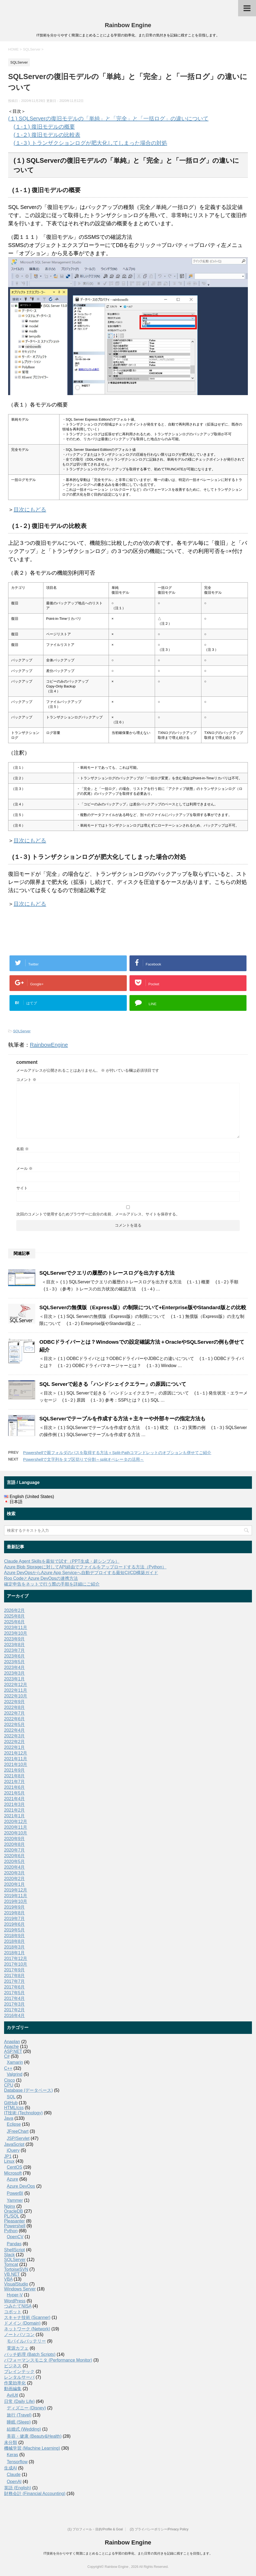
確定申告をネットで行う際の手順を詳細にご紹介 (52, 1584)
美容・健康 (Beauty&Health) (34, 2436)
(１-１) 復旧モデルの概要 (44, 127)
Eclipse (14, 2124)
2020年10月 (15, 1833)
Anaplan (12, 2041)
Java (8, 2118)
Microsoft (13, 2173)
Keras (12, 2454)
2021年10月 (15, 1764)
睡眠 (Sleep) (19, 2422)
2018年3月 (14, 1947)
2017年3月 (14, 2004)
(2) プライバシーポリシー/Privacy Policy (159, 2529)
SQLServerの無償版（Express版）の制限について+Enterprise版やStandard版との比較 (142, 1307)
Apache (11, 2046)
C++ (8, 2068)
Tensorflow (17, 2461)
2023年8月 (14, 1644)
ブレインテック (19, 2371)
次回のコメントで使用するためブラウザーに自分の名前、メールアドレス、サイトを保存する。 (98, 1214)
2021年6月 (14, 1787)
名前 (22, 1149)
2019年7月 (14, 1918)
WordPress (15, 2301)
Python (11, 2230)
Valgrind (15, 2074)
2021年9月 (14, 1770)
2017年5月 (14, 1992)
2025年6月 (14, 1622)
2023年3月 (14, 1673)
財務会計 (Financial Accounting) (34, 2493)
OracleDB (13, 2211)
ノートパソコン (19, 2334)
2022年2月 (14, 1741)
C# (7, 2056)
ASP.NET (13, 2051)
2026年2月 (14, 1610)
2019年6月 (14, 1924)
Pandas (14, 2244)
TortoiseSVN (16, 2269)
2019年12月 (15, 1890)
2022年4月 (14, 1730)
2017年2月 (14, 2010)
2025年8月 (14, 1616)
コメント (26, 1079)
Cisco (9, 2080)
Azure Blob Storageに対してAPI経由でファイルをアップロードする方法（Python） (85, 1567)
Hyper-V (15, 2295)
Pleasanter (14, 2221)
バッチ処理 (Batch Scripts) (29, 2354)
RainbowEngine (49, 1045)
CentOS (14, 2167)
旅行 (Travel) (19, 2415)
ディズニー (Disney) (26, 2408)
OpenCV (15, 2236)
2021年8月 (14, 1776)
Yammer (15, 2200)
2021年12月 (15, 1753)
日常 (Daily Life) (19, 2401)
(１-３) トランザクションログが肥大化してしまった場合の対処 (90, 143)
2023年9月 (14, 1639)
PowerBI (15, 2193)
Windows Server (20, 2289)
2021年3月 (14, 1804)
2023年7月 (14, 1650)
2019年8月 (14, 1913)
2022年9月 (14, 1701)
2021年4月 (14, 1798)
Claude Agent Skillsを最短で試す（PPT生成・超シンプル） (61, 1561)
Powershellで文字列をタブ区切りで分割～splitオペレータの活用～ (83, 1459)
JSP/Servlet (18, 2138)
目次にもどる (30, 509)
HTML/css (14, 2107)
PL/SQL (11, 2216)
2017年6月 (14, 1987)
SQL (11, 2096)
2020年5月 (14, 1861)
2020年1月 (14, 1884)
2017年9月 (14, 1970)
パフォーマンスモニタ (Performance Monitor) (48, 2360)
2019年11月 (15, 1895)
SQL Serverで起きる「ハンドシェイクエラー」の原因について (112, 1384)
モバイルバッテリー (26, 2341)
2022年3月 (14, 1736)
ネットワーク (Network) (27, 2329)
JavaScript (14, 2144)
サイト (22, 1188)
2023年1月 (14, 1679)
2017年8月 (14, 1975)
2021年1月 (14, 1816)
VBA (8, 2279)
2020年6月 (14, 1855)
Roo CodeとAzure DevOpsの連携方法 (41, 1578)
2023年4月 (14, 1667)
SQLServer (21, 1031)
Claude (14, 2474)
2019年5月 (14, 1930)
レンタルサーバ (19, 2377)
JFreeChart (18, 2131)
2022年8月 (14, 1707)
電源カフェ (18, 2348)
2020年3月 (14, 1873)
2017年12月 (15, 1958)
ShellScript (14, 2249)
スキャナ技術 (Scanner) (27, 2317)
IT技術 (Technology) (23, 2113)
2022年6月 (14, 1719)
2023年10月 (15, 1633)
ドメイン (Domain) (22, 2323)
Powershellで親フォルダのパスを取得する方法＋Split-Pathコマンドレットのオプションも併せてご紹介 (117, 1452)
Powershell (14, 2226)
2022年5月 (14, 1724)
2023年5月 (14, 1661)
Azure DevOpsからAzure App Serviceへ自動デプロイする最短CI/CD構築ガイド (81, 1572)
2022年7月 (14, 1713)
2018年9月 (14, 1935)
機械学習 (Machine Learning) (32, 2448)
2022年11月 (15, 1690)
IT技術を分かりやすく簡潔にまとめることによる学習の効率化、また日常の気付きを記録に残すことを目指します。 (128, 2553)
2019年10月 (15, 1901)
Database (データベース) (28, 2090)
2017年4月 (14, 1998)
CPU (8, 2085)
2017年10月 (15, 1964)
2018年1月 (14, 1952)
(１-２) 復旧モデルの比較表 (47, 135)
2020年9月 (14, 1838)
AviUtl (12, 2395)
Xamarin (15, 2062)
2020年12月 (15, 1821)
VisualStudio (16, 2284)
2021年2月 (14, 1810)
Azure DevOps (21, 2186)
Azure (12, 2179)
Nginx (9, 2206)
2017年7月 (14, 1981)
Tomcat (11, 2264)
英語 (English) (17, 2488)
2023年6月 (14, 1656)
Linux (9, 2161)
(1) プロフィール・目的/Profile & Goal (95, 2529)
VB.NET (12, 2274)
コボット (12, 2311)
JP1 (8, 2156)
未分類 (10, 2442)
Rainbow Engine (128, 25)
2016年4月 (14, 2015)
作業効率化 (15, 2383)
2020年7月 (14, 1850)
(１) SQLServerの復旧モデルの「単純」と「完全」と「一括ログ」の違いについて (108, 118)
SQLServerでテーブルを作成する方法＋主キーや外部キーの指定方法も (122, 1418)
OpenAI (14, 2481)
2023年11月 (15, 1627)
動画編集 (12, 2388)
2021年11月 (15, 1758)
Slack (9, 2254)
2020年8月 (14, 1844)
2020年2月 (14, 1878)
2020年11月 (15, 1827)
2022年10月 (15, 1696)
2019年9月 (14, 1907)
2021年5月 (14, 1793)
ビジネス (12, 2366)
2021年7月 (14, 1781)
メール (24, 1168)
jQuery (13, 2150)
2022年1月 (14, 1747)
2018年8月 (14, 1941)
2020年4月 (14, 1867)
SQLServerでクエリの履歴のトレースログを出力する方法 (107, 1273)
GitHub (11, 2102)
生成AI (10, 2468)
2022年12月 (15, 1684)
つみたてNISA (17, 2306)
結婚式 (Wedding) (24, 2429)
